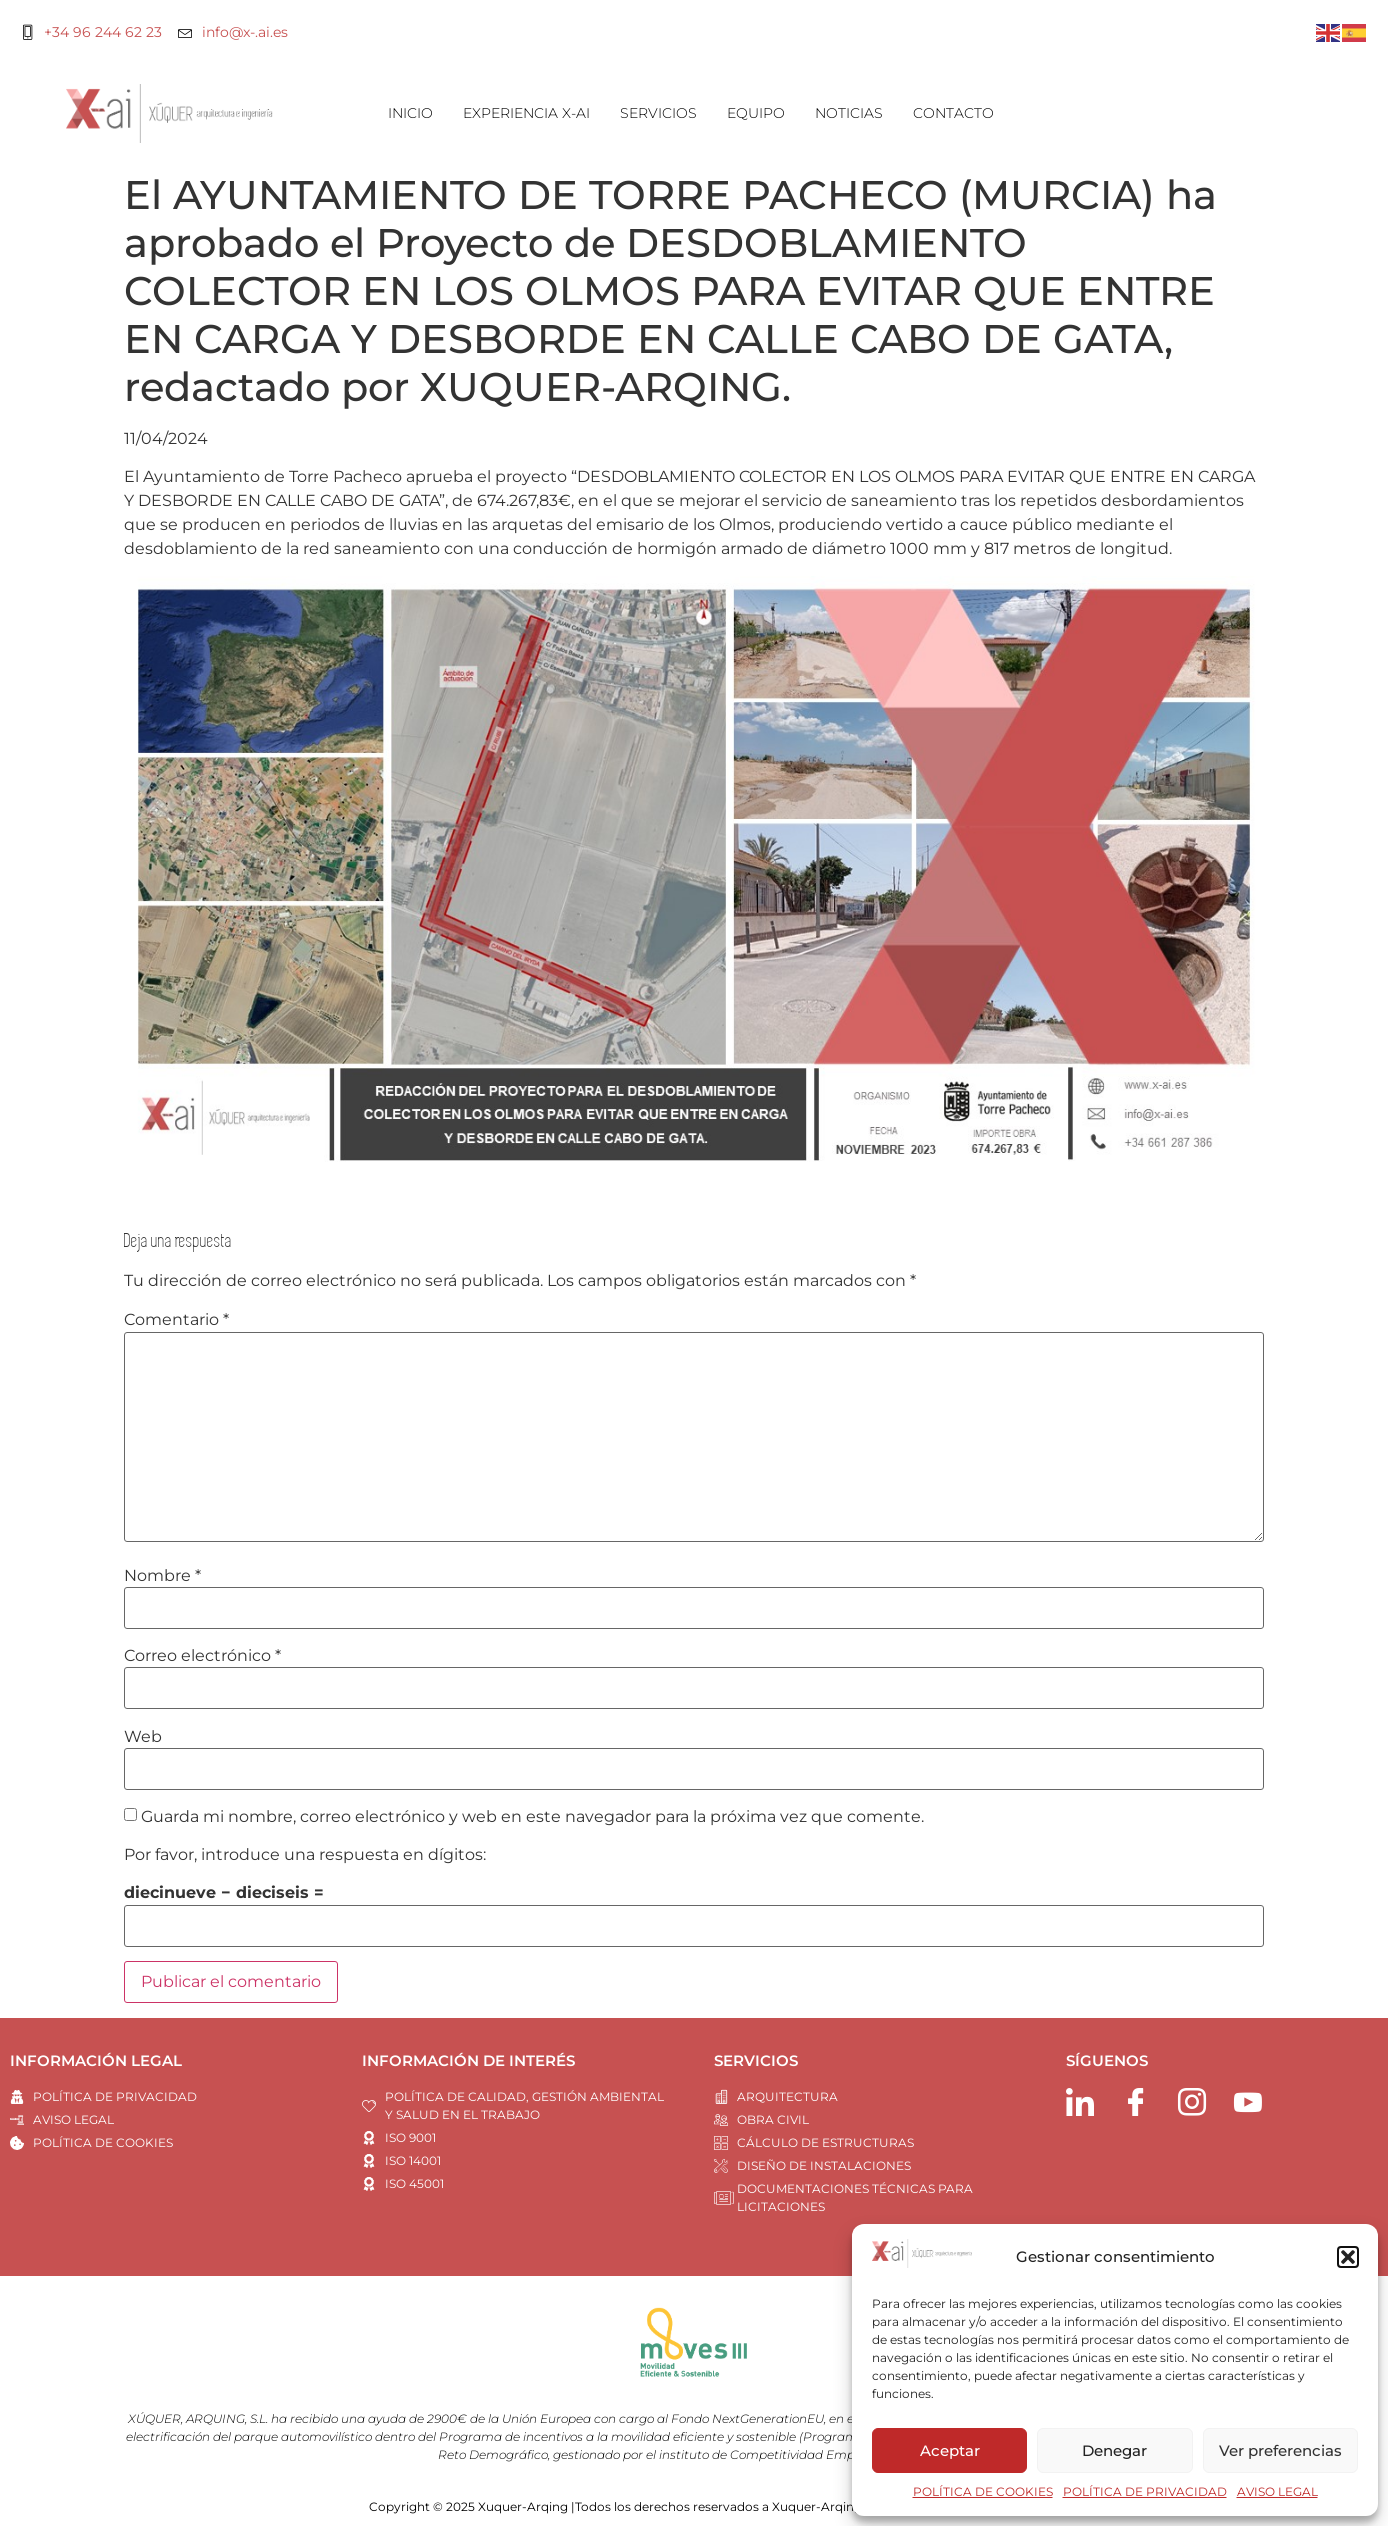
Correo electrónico (202, 1656)
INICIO (410, 113)
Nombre (162, 1576)
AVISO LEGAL (1277, 2491)
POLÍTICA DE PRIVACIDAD (1145, 2491)
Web (143, 1737)
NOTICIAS (849, 113)
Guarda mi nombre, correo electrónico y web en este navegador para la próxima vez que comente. (532, 1817)
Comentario (176, 1320)
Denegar (1114, 2450)
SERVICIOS (658, 113)
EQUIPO (756, 113)
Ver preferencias (1280, 2450)
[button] (1348, 2257)
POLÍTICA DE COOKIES (983, 2491)
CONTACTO (953, 113)
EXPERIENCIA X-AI (526, 113)
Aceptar (950, 2450)
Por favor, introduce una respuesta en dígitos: (305, 1855)
